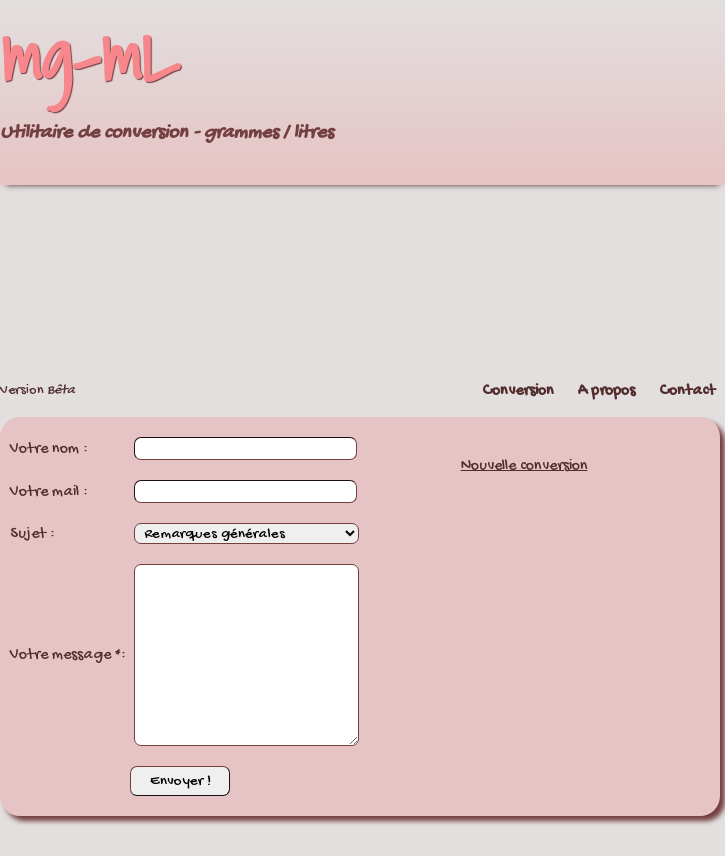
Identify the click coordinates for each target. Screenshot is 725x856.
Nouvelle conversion (524, 466)
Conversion (518, 391)
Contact (687, 391)
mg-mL (89, 56)
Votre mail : (49, 492)
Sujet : (32, 534)
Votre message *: (68, 655)
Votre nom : (49, 449)
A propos (606, 391)
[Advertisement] (520, 187)
